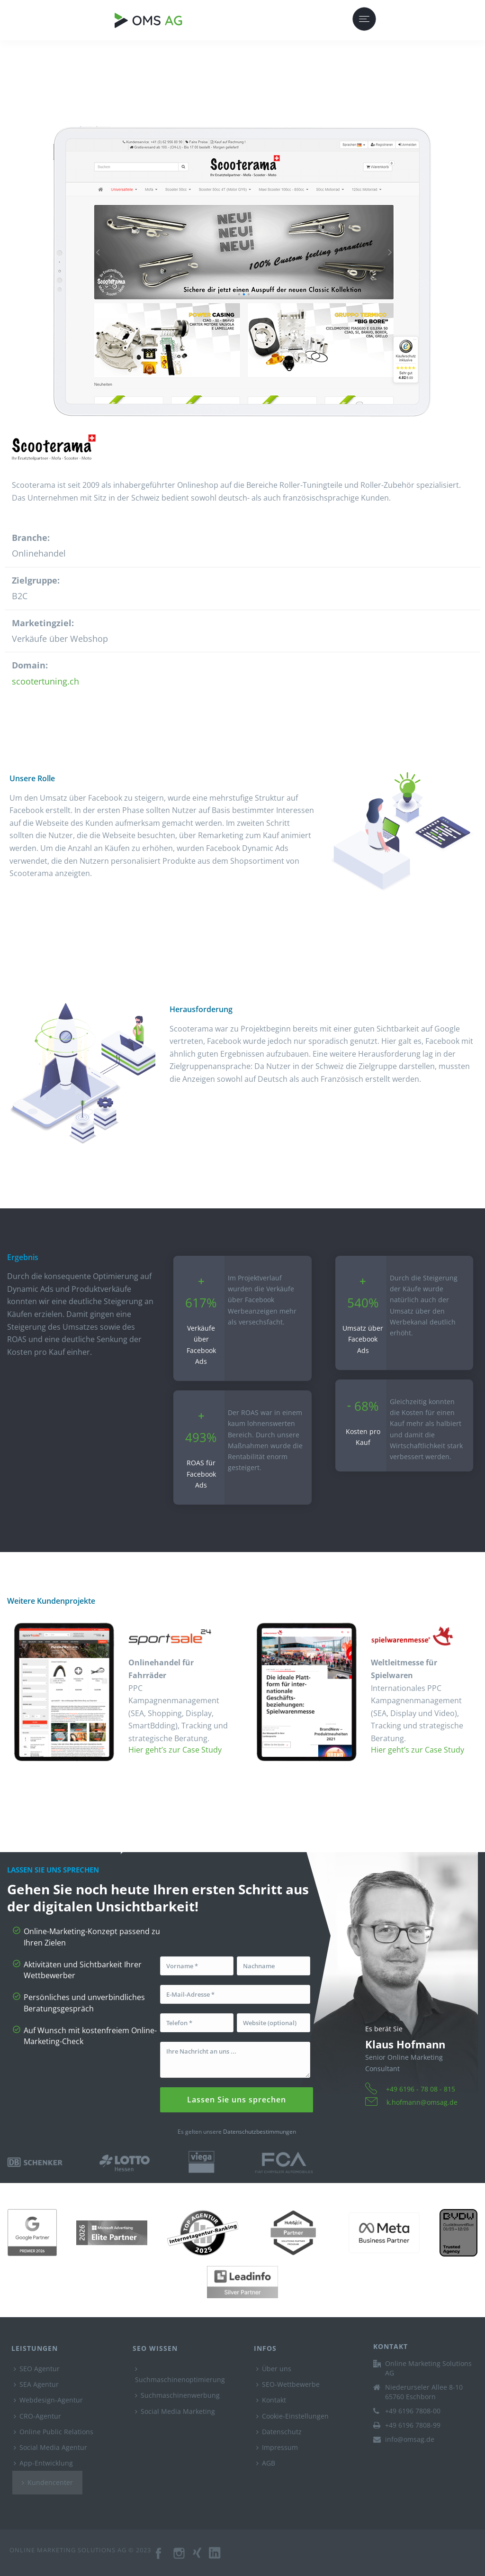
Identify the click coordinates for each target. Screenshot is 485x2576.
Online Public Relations (53, 2431)
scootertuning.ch (45, 681)
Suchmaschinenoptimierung (180, 2375)
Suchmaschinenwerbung (177, 2395)
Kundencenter (47, 2482)
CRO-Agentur (37, 2416)
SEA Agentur (36, 2384)
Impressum (277, 2447)
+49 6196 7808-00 (412, 2411)
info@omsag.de (409, 2439)
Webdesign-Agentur (48, 2399)
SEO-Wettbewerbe (288, 2384)
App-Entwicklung (43, 2462)
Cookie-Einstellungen (292, 2416)
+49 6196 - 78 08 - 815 (420, 2088)
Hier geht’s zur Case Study (175, 1750)
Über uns (273, 2368)
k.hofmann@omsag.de (422, 2102)
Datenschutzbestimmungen (259, 2132)
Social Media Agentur (50, 2447)
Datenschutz (279, 2431)
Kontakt (271, 2399)
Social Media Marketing (175, 2411)
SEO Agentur (37, 2368)
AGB (265, 2462)
